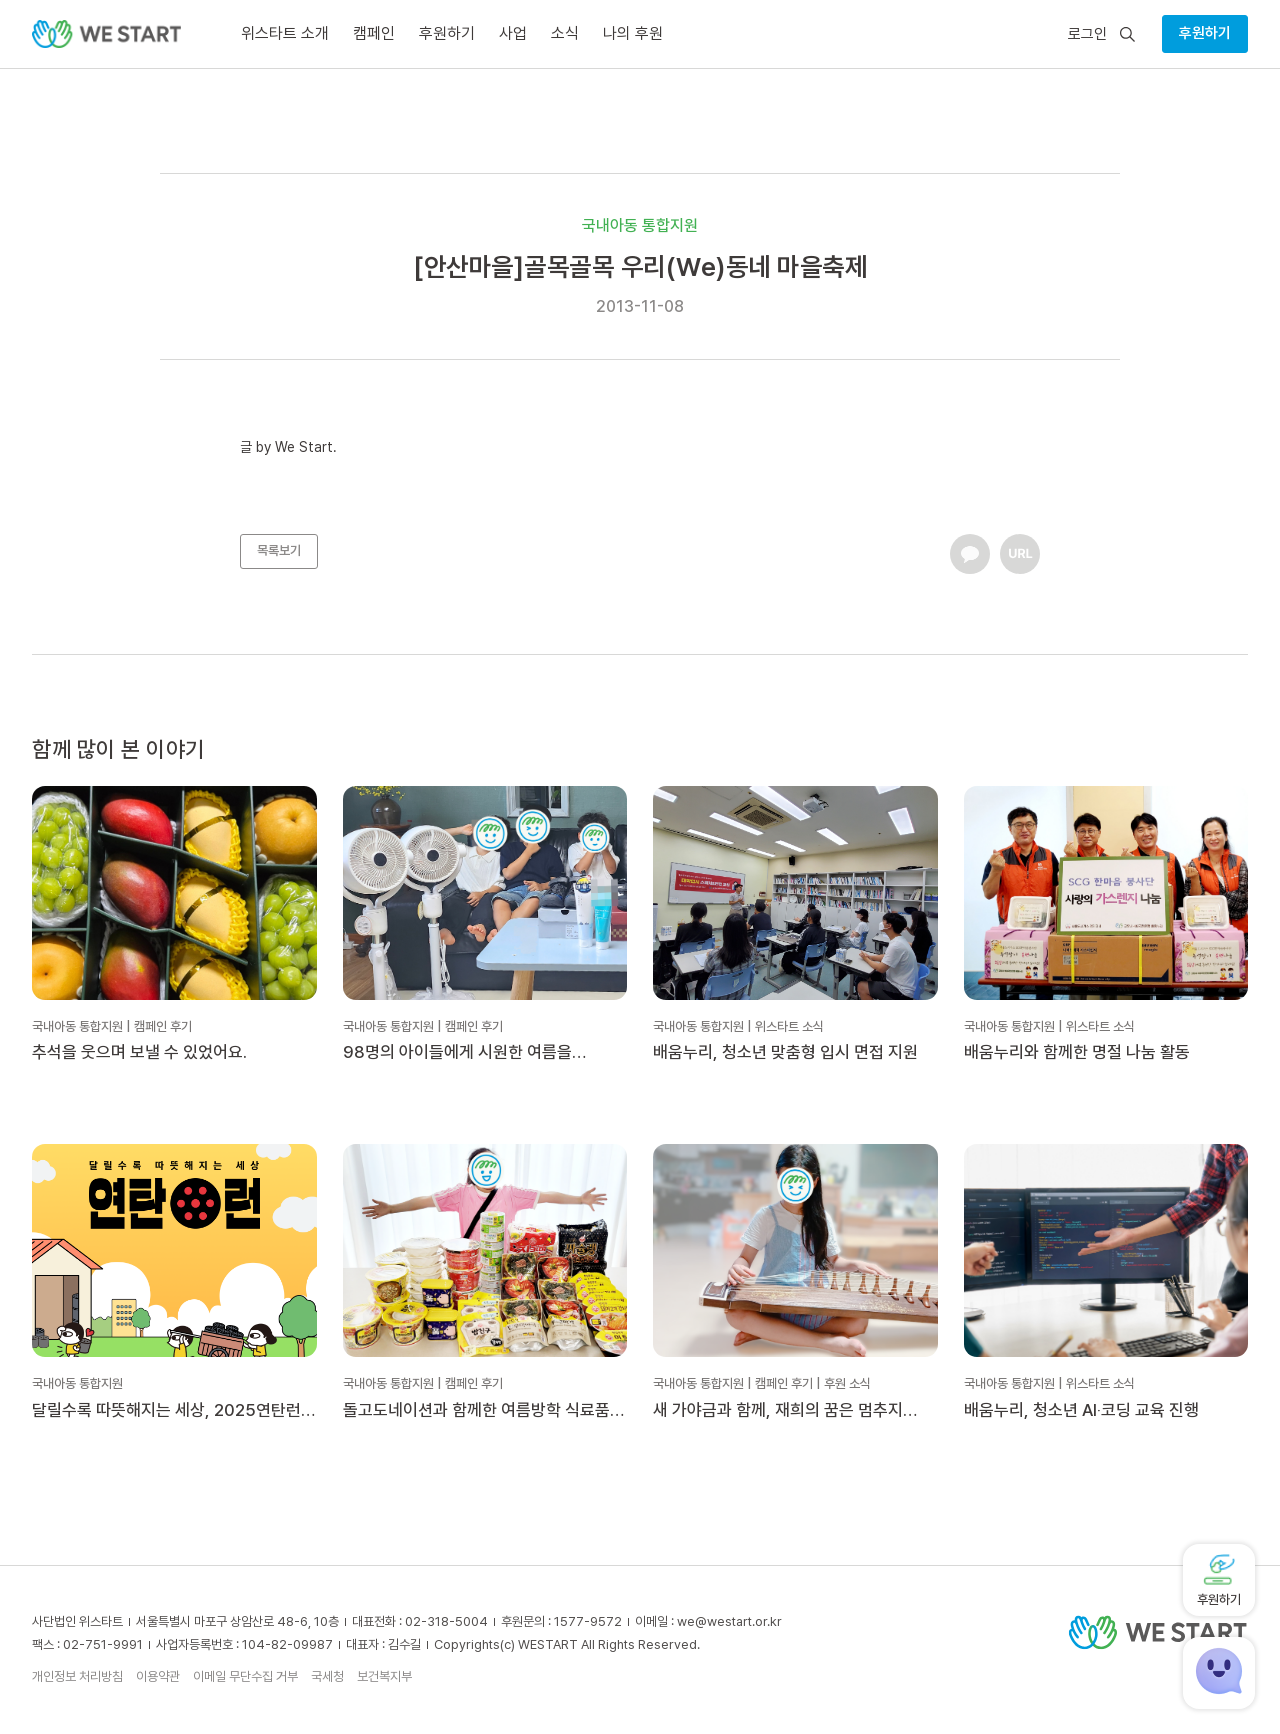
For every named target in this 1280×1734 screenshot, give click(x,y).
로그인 (1087, 34)
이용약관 (158, 1676)
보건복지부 (384, 1676)
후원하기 (1205, 33)
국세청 (327, 1676)
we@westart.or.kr (729, 1621)
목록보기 (279, 550)
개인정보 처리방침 (77, 1676)
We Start (304, 447)
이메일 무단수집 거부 (245, 1676)
